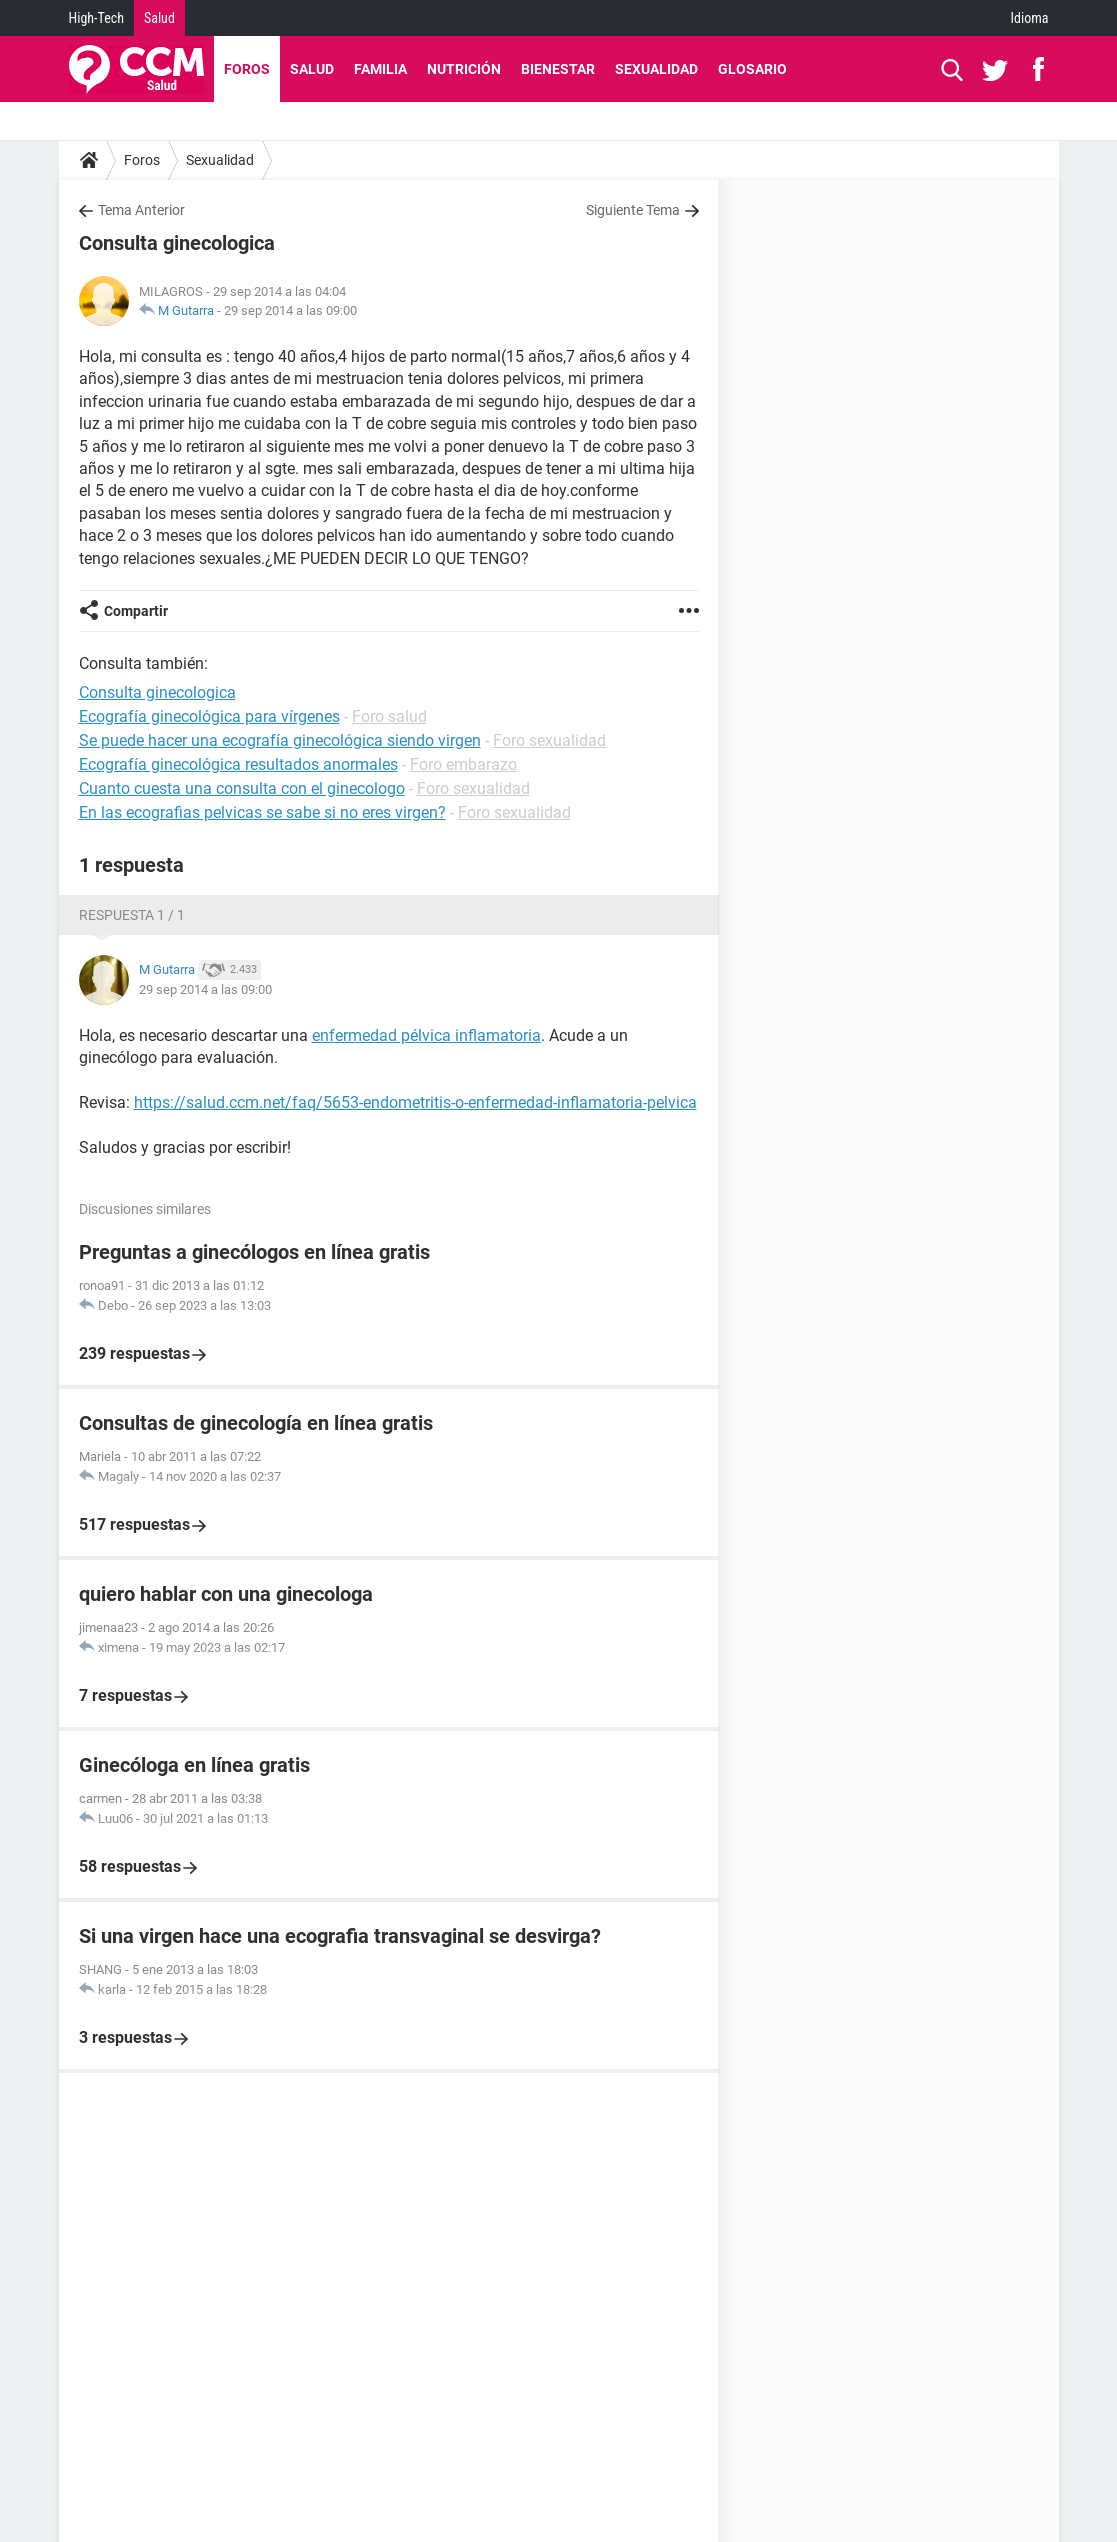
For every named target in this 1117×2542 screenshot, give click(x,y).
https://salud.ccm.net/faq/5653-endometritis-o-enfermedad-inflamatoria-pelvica (415, 1102)
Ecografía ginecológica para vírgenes (209, 716)
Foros (247, 69)
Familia (380, 69)
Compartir (136, 611)
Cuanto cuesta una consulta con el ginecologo (242, 788)
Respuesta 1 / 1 (132, 915)
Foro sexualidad (549, 740)
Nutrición (464, 69)
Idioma (1030, 18)
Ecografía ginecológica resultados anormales (238, 764)
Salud (159, 18)
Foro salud (389, 716)
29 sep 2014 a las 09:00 (290, 310)
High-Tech (96, 18)
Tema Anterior (141, 210)
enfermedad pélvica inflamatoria (426, 1035)
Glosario (752, 69)
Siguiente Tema (633, 210)
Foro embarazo (463, 764)
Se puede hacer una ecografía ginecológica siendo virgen (280, 740)
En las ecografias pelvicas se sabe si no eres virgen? (262, 812)
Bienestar (558, 69)
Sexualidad (656, 69)
